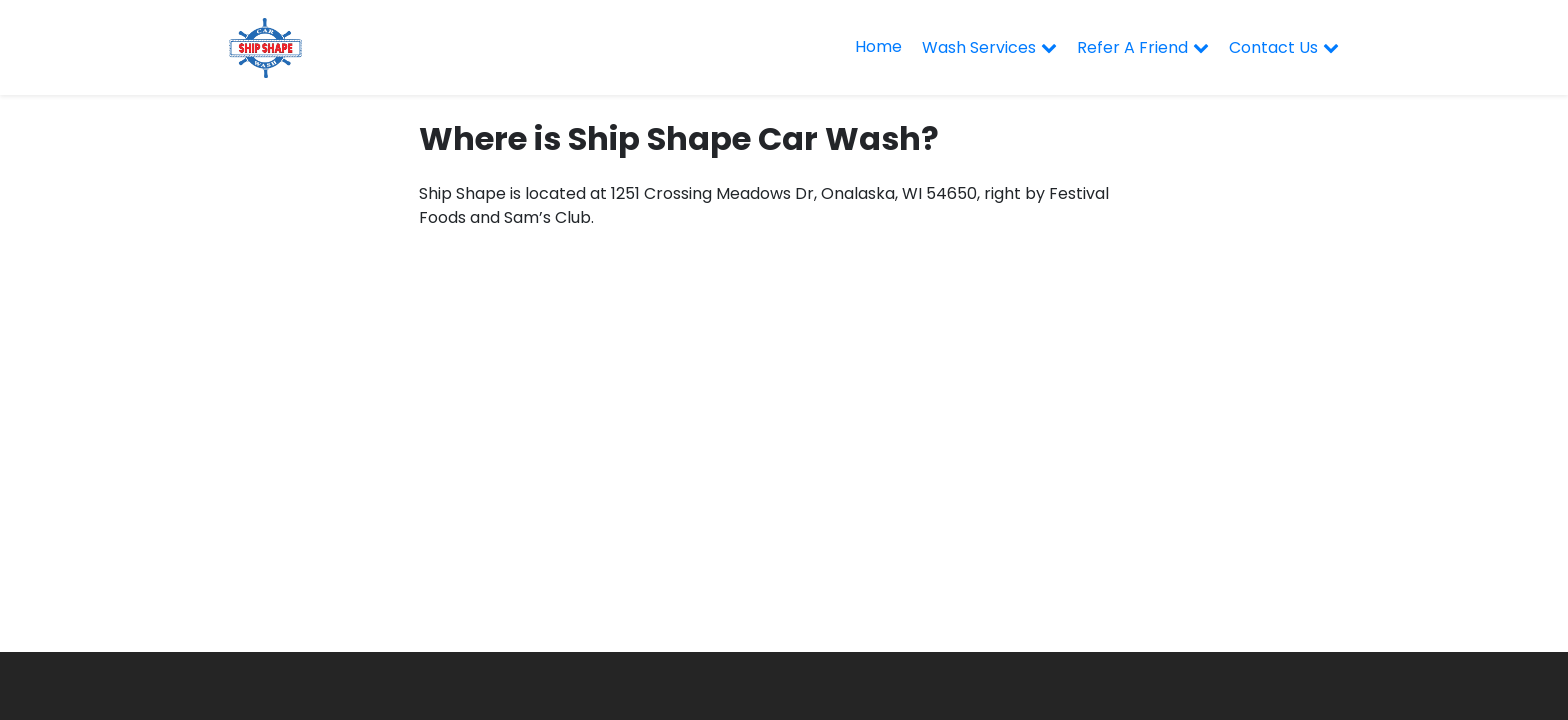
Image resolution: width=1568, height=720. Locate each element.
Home (878, 46)
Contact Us (1273, 47)
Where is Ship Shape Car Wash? (679, 138)
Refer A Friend (1132, 47)
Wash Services (979, 47)
